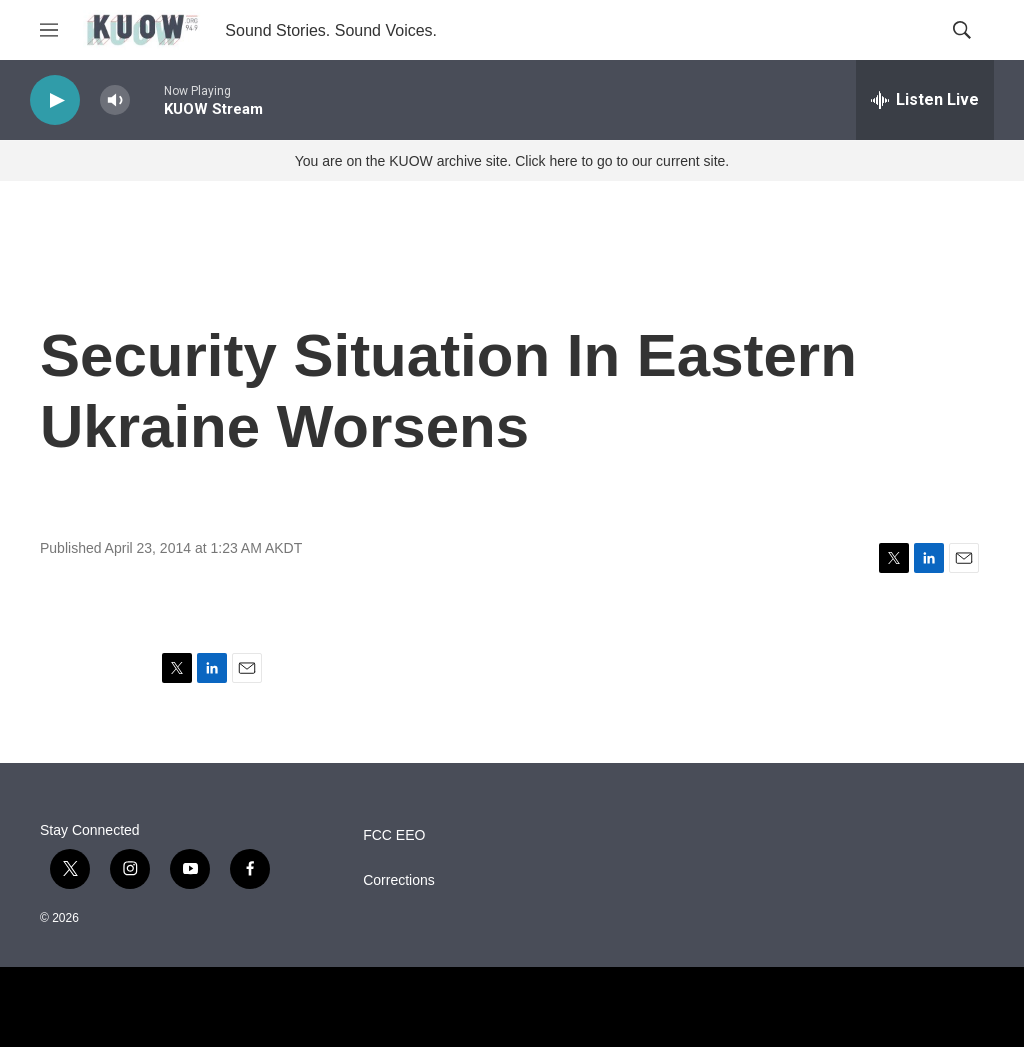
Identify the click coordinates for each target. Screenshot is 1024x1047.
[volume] (115, 100)
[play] (55, 100)
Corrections (399, 880)
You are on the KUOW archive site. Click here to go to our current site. (512, 161)
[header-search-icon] (962, 30)
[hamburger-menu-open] (49, 30)
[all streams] (925, 100)
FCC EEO (394, 835)
